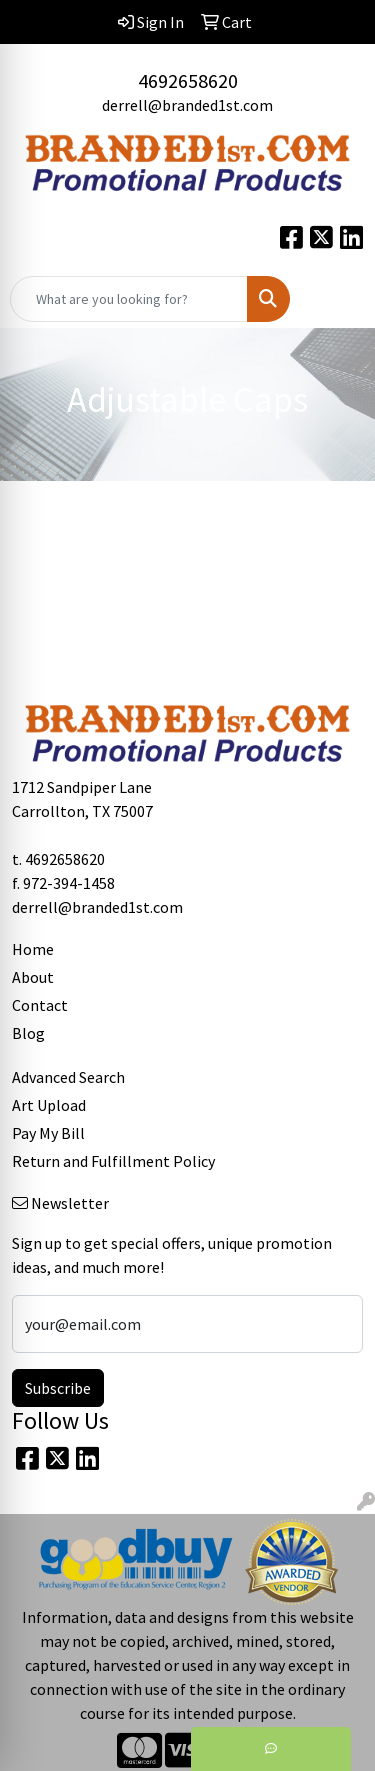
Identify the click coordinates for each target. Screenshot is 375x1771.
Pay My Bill (48, 1133)
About (33, 977)
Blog (28, 1033)
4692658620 (188, 80)
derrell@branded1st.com (187, 105)
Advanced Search (68, 1077)
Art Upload (49, 1105)
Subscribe (58, 1388)
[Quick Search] (129, 299)
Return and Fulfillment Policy (113, 1161)
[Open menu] (335, 299)
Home (33, 949)
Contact (40, 1005)
